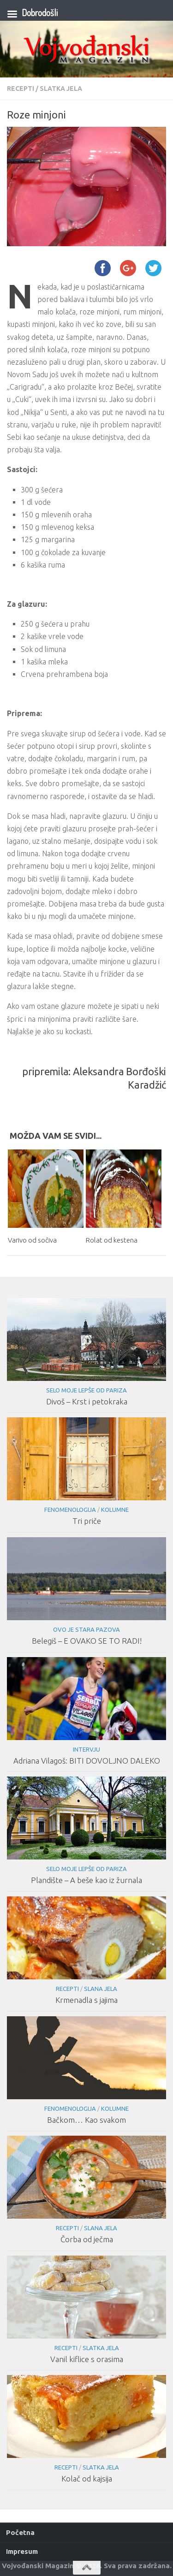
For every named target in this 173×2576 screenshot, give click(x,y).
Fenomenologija (70, 1509)
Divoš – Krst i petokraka (86, 1401)
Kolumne (115, 1509)
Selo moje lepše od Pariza (86, 1390)
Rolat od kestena (111, 1240)
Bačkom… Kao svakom (86, 2119)
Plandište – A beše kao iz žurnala (86, 1880)
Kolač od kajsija (86, 2478)
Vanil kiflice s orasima (86, 2359)
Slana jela (100, 1988)
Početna (20, 2532)
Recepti (20, 88)
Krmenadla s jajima (86, 2000)
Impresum (22, 2551)
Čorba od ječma (86, 2239)
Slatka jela (61, 88)
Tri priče (86, 1520)
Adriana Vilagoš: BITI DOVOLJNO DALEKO (86, 1760)
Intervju (86, 1749)
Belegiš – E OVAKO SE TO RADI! (87, 1640)
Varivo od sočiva (32, 1240)
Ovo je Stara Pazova (86, 1629)
